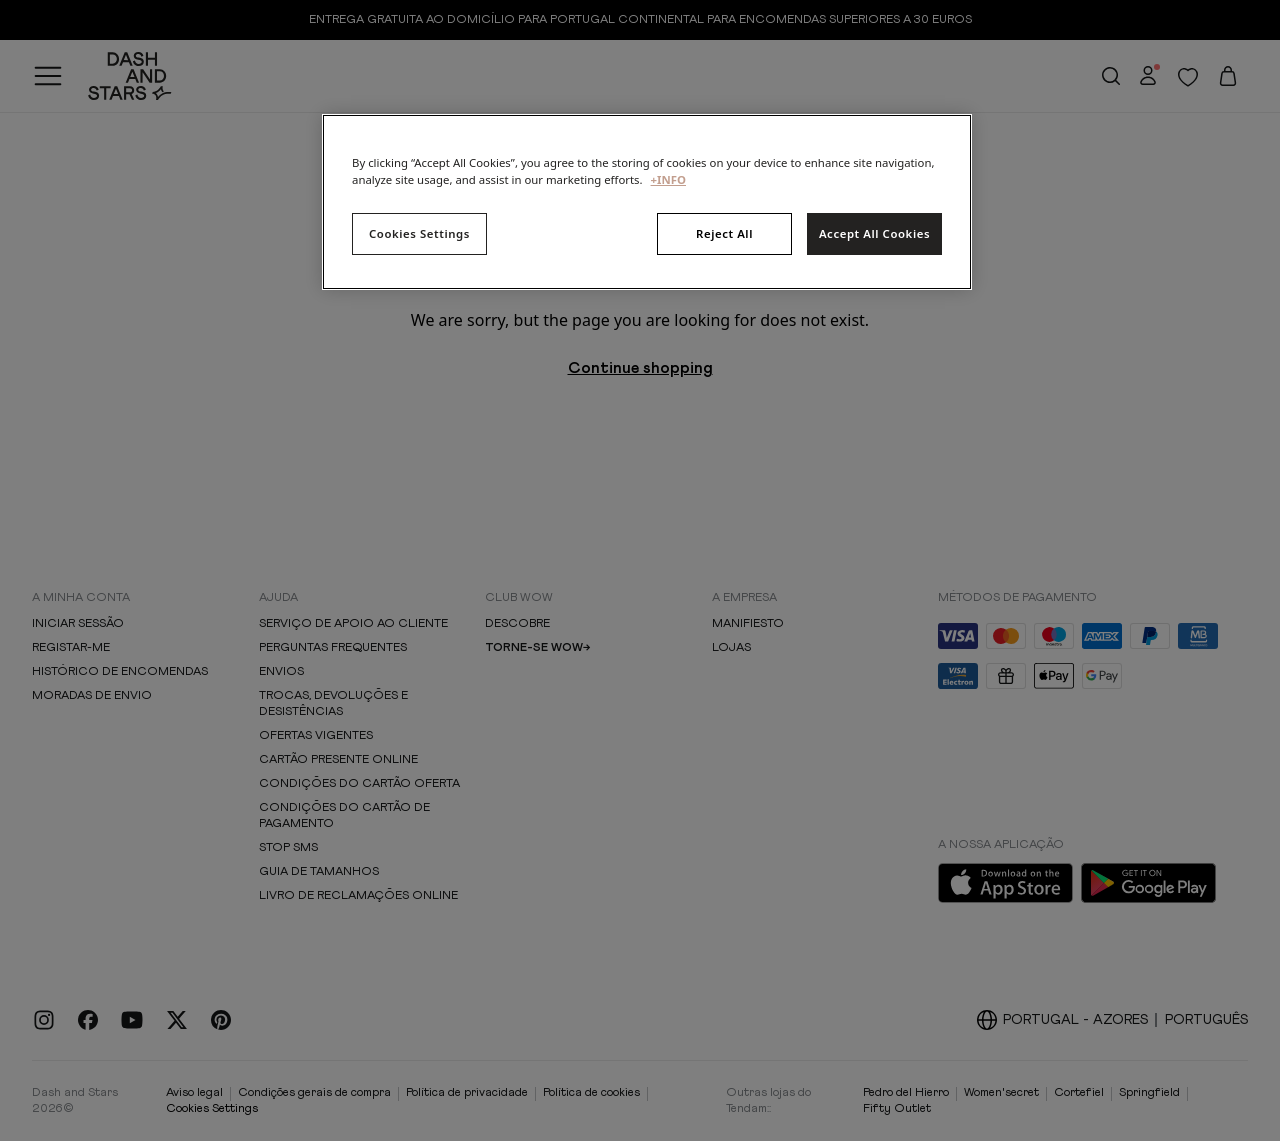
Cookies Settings (419, 233)
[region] (647, 202)
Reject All (724, 233)
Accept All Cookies (874, 233)
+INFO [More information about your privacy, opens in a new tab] (668, 179)
